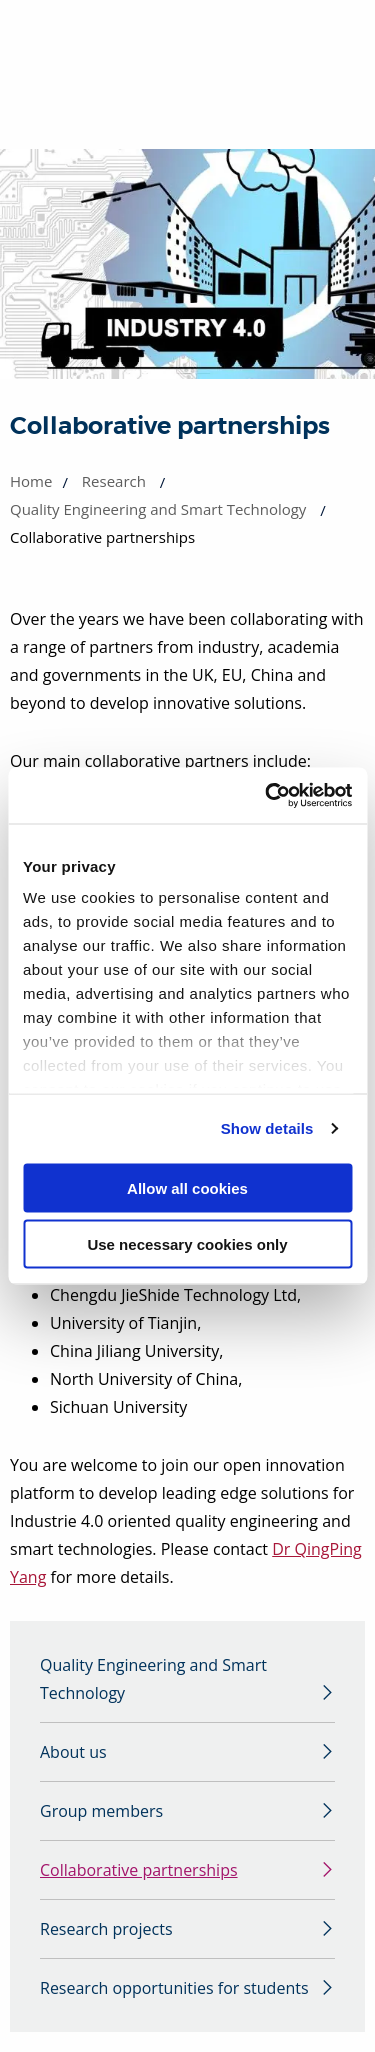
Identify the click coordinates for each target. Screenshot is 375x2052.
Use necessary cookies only (187, 1244)
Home (31, 481)
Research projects (106, 1929)
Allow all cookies (187, 1187)
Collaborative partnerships (139, 1870)
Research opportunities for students (174, 1988)
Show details (267, 1128)
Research (114, 481)
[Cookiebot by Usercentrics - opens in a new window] (267, 796)
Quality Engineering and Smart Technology (158, 509)
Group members (101, 1811)
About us (73, 1752)
